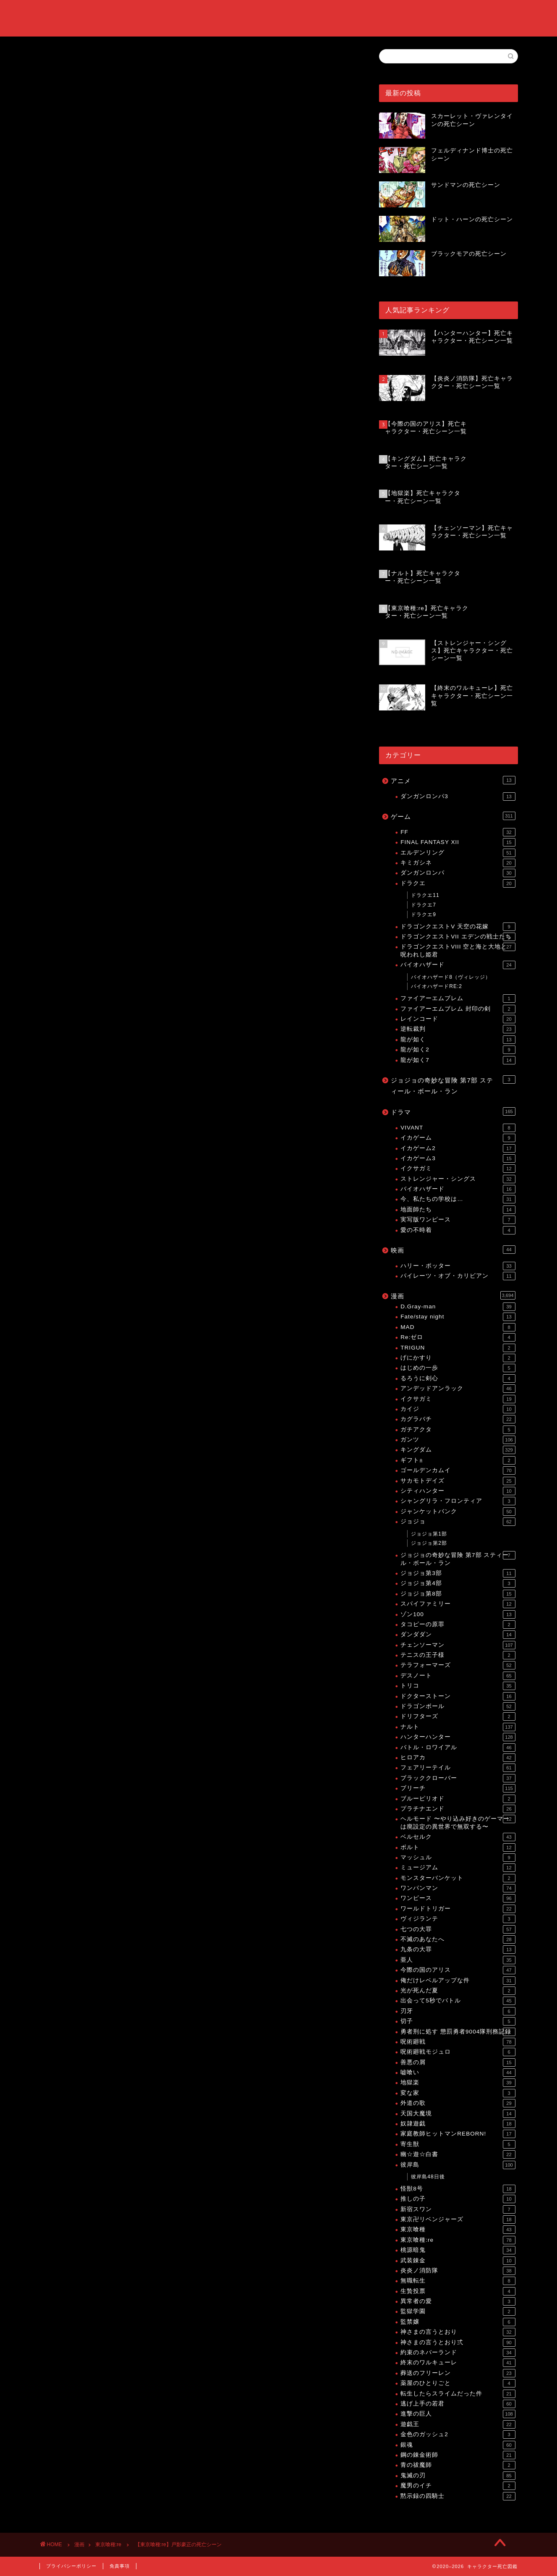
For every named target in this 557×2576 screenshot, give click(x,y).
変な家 (457, 2093)
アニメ (453, 780)
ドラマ (453, 1111)
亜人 (457, 1960)
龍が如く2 (457, 1050)
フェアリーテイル (457, 1768)
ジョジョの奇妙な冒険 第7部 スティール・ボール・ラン (453, 1085)
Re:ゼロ (457, 1337)
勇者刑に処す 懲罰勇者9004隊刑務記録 (457, 2032)
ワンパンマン (457, 1888)
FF (457, 832)
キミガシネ (457, 863)
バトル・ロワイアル (457, 1747)
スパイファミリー (457, 1604)
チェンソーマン (457, 1645)
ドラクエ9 (423, 914)
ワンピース (457, 1898)
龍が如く (457, 1039)
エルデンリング (457, 853)
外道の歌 (457, 2103)
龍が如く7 (457, 1060)
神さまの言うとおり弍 (457, 2342)
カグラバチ (457, 1419)
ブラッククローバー (457, 1778)
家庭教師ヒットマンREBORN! (457, 2134)
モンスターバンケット (457, 1878)
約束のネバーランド (457, 2352)
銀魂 (457, 2445)
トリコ (457, 1686)
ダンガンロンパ (457, 873)
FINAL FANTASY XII (457, 842)
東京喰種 (457, 2229)
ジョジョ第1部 (429, 1534)
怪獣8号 (457, 2189)
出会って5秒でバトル (457, 2001)
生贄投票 (457, 2291)
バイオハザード (457, 965)
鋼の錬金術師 (457, 2455)
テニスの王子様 (457, 1655)
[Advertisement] (196, 120)
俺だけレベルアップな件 (457, 1980)
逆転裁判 (457, 1029)
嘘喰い (457, 2072)
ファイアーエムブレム (457, 998)
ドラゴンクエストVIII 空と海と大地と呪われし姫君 (457, 950)
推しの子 (457, 2199)
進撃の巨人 (457, 2414)
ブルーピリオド (457, 1799)
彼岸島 (457, 2165)
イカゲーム (457, 1138)
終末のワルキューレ (457, 2362)
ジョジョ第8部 (457, 1594)
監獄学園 (457, 2311)
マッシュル (457, 1857)
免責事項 (120, 2565)
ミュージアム (457, 1867)
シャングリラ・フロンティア (457, 1501)
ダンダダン (457, 1634)
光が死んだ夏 (457, 1990)
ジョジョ (457, 1521)
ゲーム (453, 816)
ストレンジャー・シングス (457, 1179)
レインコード (457, 1019)
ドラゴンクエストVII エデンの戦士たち (457, 937)
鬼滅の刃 (457, 2475)
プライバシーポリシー (71, 2565)
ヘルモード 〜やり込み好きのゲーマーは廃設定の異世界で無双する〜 (457, 1822)
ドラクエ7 (423, 905)
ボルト (457, 1847)
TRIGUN (457, 1348)
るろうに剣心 (457, 1378)
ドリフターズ (457, 1716)
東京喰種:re (56, 186)
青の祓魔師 (457, 2465)
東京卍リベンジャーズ (457, 2219)
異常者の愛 (457, 2301)
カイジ (457, 1409)
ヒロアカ (457, 1757)
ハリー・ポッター (457, 1266)
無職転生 (457, 2281)
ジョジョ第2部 (429, 1543)
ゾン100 (457, 1614)
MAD (457, 1327)
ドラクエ (457, 883)
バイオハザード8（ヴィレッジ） (451, 977)
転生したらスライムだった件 (457, 2394)
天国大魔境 (457, 2114)
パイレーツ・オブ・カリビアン (457, 1276)
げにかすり (457, 1358)
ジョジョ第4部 (457, 1583)
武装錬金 (457, 2260)
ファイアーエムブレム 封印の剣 (457, 1009)
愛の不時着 (457, 1230)
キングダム (457, 1450)
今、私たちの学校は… (457, 1199)
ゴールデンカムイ (457, 1470)
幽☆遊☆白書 (457, 2154)
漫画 (453, 1295)
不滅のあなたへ (457, 1939)
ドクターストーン (457, 1696)
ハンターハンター (457, 1737)
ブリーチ (457, 1788)
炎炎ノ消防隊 (457, 2271)
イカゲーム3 (457, 1158)
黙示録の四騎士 (457, 2496)
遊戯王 (457, 2424)
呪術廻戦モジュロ (457, 2052)
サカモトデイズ (457, 1481)
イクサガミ (457, 1168)
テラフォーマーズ (457, 1665)
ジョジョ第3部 (457, 1573)
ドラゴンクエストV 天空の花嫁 (457, 926)
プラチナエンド (457, 1809)
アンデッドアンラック (457, 1388)
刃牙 (457, 2011)
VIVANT (457, 1128)
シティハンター (457, 1491)
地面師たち (457, 1209)
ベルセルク (457, 1837)
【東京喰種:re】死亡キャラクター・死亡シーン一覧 (148, 968)
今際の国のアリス (457, 1970)
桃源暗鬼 (457, 2250)
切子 (457, 2021)
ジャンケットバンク (457, 1511)
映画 (453, 1249)
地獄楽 (457, 2082)
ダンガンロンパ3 (457, 796)
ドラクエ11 (425, 895)
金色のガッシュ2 (457, 2434)
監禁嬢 (457, 2322)
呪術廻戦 (457, 2042)
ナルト (457, 1727)
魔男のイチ (457, 2486)
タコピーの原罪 (457, 1624)
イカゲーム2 (457, 1148)
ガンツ (457, 1440)
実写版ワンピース (457, 1220)
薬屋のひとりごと (457, 2383)
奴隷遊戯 (457, 2124)
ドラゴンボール (457, 1706)
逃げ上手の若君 (457, 2404)
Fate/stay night (457, 1317)
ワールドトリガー (457, 1909)
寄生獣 (457, 2144)
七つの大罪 (457, 1929)
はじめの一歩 (457, 1368)
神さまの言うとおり (457, 2332)
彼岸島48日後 (428, 2177)
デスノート (457, 1676)
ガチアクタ (457, 1430)
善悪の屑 (457, 2062)
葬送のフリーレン (457, 2373)
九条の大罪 (457, 1949)
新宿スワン (457, 2209)
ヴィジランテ (457, 1919)
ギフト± (457, 1460)
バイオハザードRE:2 (436, 986)
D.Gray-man (457, 1306)
